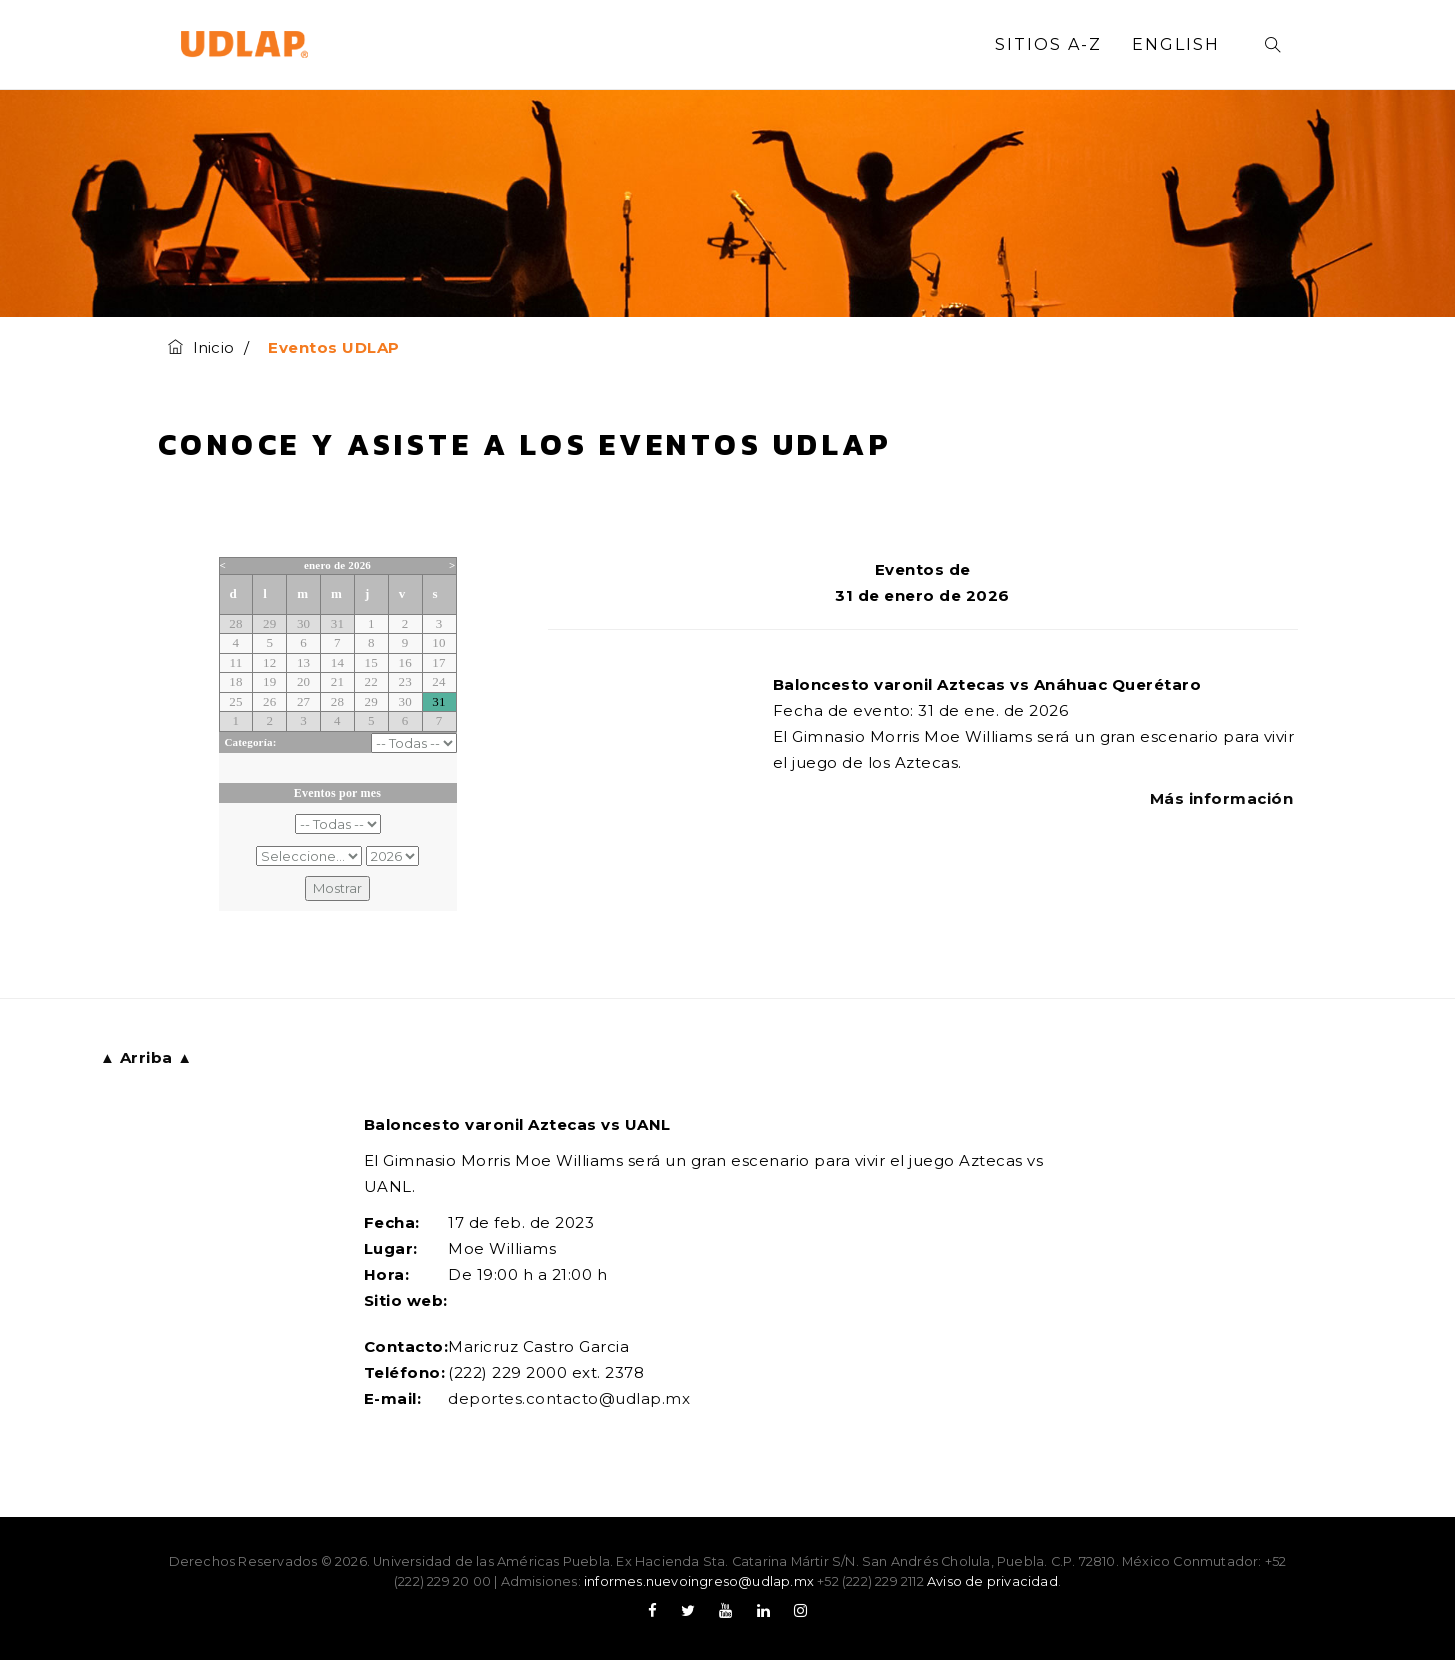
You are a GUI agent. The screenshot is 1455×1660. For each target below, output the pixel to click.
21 (337, 681)
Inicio (201, 347)
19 (269, 681)
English (1176, 44)
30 (303, 623)
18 (235, 681)
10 (438, 642)
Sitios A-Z (1048, 44)
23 (404, 681)
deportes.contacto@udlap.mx (569, 1398)
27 (303, 701)
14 (337, 662)
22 (371, 681)
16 (404, 662)
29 (269, 623)
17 (438, 662)
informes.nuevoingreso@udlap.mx (699, 1581)
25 (235, 701)
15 (371, 662)
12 (269, 662)
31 (337, 623)
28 (235, 623)
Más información (1224, 798)
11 (235, 662)
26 (269, 701)
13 (303, 662)
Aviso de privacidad (992, 1581)
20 (303, 681)
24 (438, 681)
